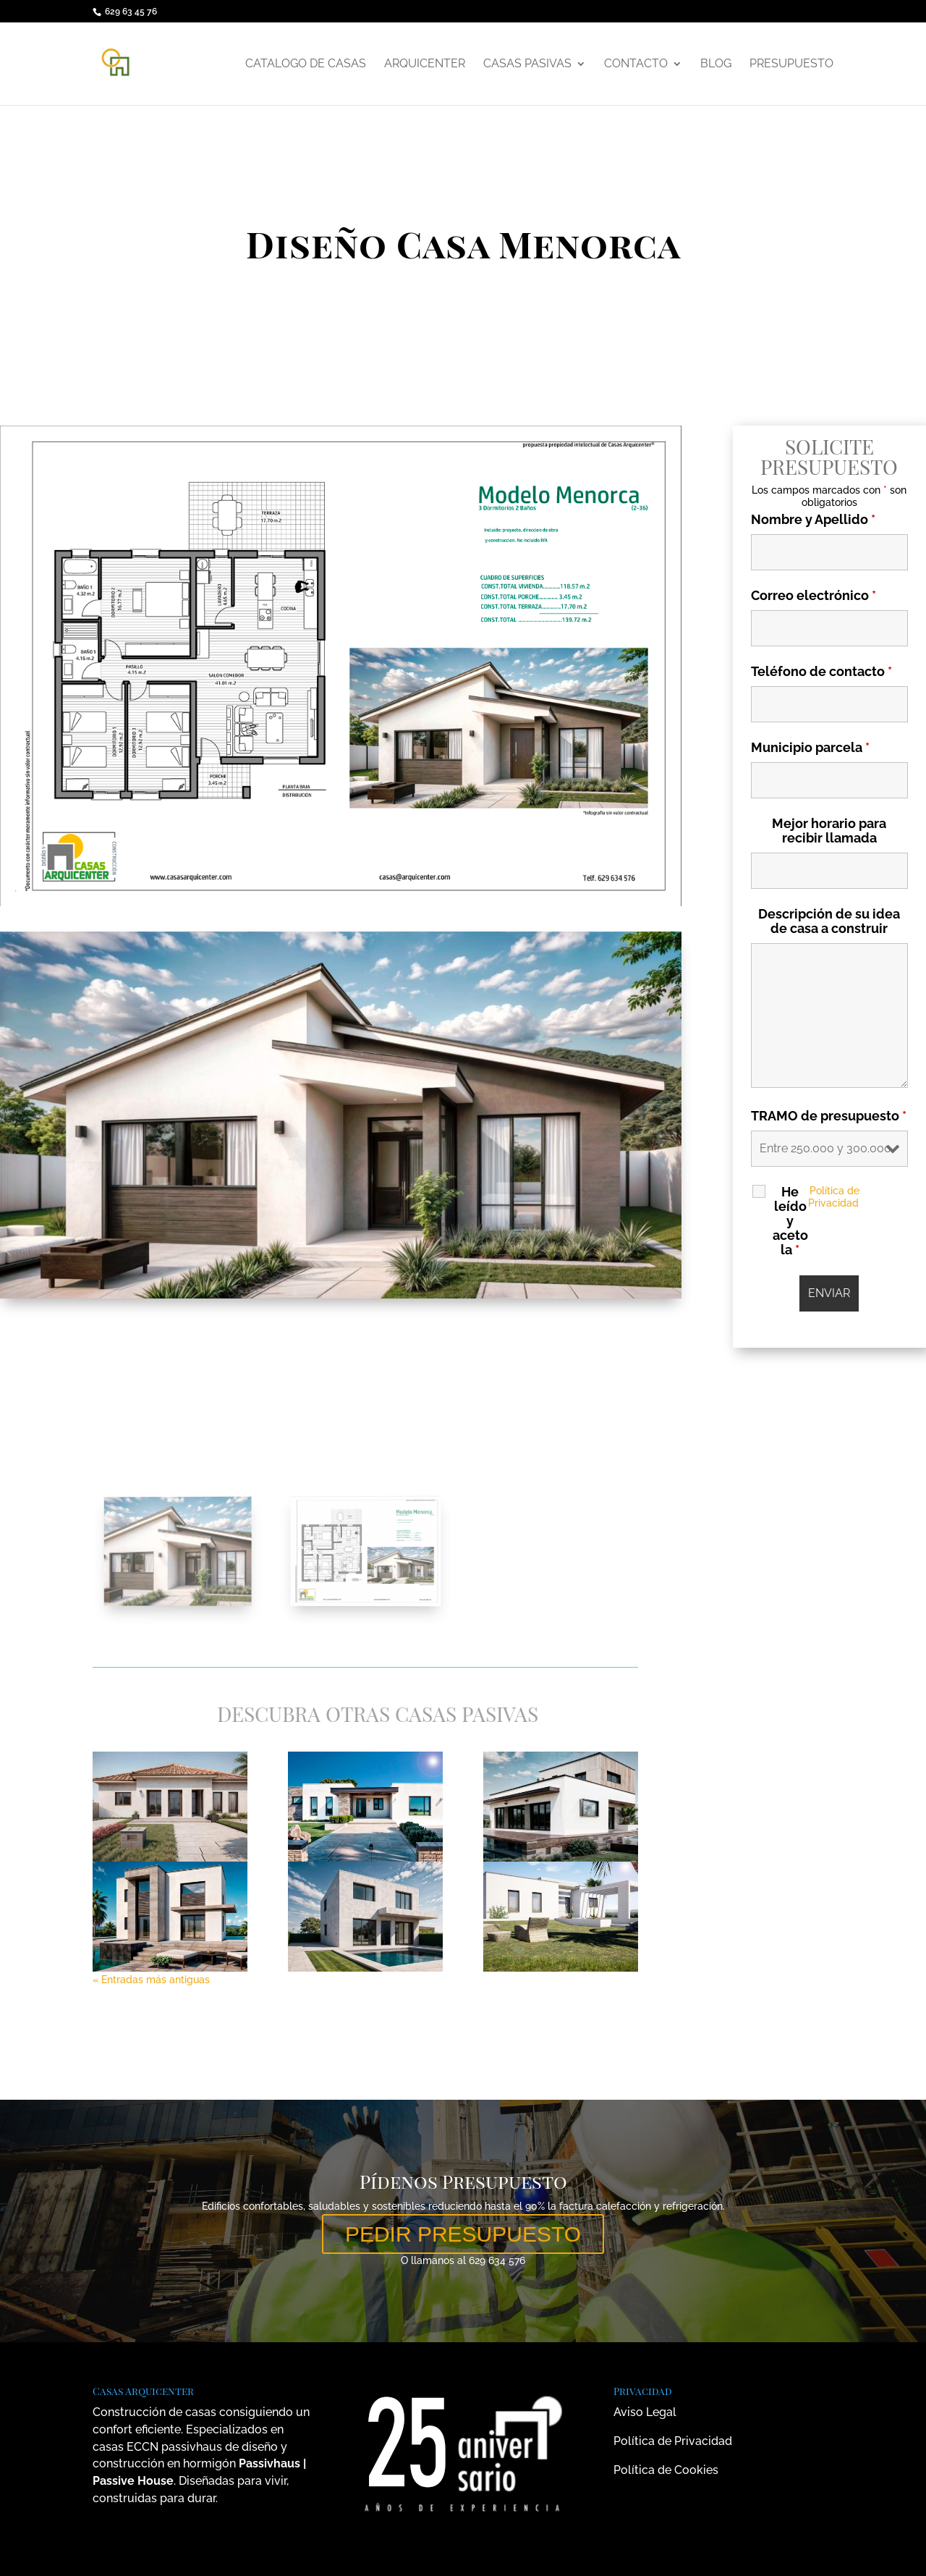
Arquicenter (424, 64)
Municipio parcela (813, 747)
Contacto (636, 64)
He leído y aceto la (793, 1221)
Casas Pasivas (527, 64)
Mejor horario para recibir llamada (833, 830)
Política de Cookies (665, 2470)
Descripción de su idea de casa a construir (833, 921)
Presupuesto (791, 64)
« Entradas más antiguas (151, 1979)
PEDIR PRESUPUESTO (463, 2234)
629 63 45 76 (131, 12)
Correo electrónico (816, 595)
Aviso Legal (644, 2412)
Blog (715, 64)
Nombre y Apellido (816, 519)
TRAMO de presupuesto (831, 1115)
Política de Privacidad (837, 1197)
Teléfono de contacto (824, 671)
